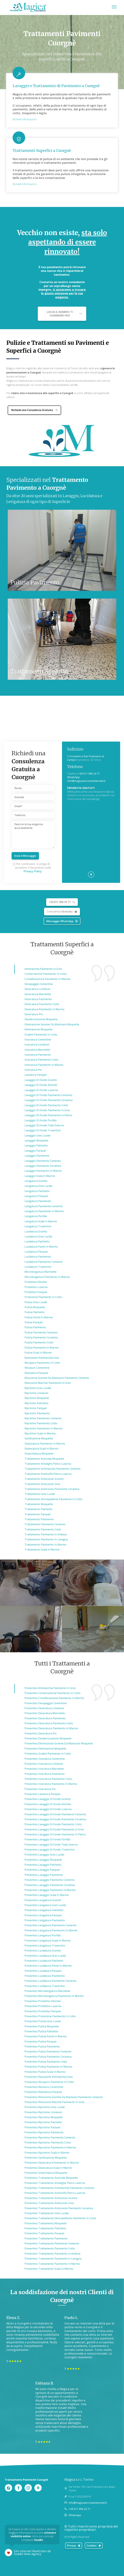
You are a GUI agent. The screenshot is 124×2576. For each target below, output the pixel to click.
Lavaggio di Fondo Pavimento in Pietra (48, 1115)
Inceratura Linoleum (37, 1044)
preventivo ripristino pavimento (44, 2132)
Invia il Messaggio (25, 856)
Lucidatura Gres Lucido (38, 1236)
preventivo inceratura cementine (45, 1758)
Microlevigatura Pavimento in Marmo (47, 1277)
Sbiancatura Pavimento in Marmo (45, 1443)
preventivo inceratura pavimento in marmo (51, 1784)
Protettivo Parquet (36, 1292)
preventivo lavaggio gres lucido (44, 1854)
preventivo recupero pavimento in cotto (49, 2082)
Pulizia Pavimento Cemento (41, 1332)
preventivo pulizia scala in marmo (45, 2072)
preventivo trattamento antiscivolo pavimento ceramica (59, 2208)
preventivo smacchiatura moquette (46, 2173)
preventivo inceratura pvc (40, 1789)
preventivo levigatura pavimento (45, 1920)
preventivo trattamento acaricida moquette (51, 2178)
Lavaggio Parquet (35, 1150)
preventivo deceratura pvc (41, 1733)
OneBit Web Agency (27, 2554)
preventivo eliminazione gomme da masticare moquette (59, 1743)
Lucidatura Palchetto (37, 1241)
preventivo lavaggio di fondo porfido (47, 1839)
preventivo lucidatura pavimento (45, 1976)
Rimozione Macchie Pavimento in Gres (48, 1383)
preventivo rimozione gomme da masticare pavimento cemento (64, 2097)
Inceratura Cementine (38, 1039)
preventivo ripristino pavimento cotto (48, 2142)
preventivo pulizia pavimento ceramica (48, 2056)
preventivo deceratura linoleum (44, 1708)
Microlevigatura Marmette (41, 1272)
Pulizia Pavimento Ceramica (41, 1337)
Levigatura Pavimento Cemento (44, 1206)
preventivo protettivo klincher (43, 2001)
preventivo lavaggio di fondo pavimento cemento (55, 1814)
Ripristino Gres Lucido (38, 1388)
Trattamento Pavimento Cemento (45, 1524)
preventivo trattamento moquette (46, 2223)
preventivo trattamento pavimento (46, 2238)
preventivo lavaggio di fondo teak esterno (51, 1844)
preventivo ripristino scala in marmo (47, 2152)
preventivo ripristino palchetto (43, 2122)
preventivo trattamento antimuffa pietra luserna (55, 2193)
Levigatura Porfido (36, 1216)
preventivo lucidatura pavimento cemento (50, 1981)
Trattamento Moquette (39, 1504)
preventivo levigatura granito (43, 1900)
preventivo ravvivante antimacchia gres (49, 2077)
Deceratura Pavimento (38, 999)
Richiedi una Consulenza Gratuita (34, 410)
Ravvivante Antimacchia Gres (42, 1358)
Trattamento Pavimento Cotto (43, 1529)
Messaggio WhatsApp (62, 921)
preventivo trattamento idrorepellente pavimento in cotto (60, 2218)
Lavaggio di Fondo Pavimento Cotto (46, 1105)
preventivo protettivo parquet (43, 2011)
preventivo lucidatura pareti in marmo (48, 1965)
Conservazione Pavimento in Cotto (46, 974)
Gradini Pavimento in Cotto (41, 1034)
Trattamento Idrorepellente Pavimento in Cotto (53, 1499)
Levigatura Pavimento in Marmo (44, 1211)
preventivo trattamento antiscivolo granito (51, 2198)
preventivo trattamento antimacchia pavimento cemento (59, 2188)
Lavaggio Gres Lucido (38, 1135)
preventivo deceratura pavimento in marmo (51, 1728)
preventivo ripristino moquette (44, 2117)
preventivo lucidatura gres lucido (45, 1955)
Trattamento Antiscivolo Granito (44, 1479)
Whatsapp (75, 2515)
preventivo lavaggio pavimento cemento (50, 1880)
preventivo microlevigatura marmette (47, 1991)
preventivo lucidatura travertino (45, 1986)
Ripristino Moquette (37, 1398)
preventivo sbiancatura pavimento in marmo (52, 2162)
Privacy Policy (32, 871)
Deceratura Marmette (38, 994)
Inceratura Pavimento (38, 1054)
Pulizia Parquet (34, 1322)
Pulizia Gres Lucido (36, 1302)
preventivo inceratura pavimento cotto (48, 1779)
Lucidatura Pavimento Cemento (44, 1262)
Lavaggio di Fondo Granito (41, 1080)
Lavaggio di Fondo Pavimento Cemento (48, 1095)
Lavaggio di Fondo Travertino (43, 1130)
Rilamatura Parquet (36, 1373)
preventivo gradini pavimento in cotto (48, 1753)
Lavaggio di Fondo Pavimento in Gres (47, 1110)
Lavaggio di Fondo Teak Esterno (44, 1125)
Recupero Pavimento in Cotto (42, 1362)
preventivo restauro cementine (44, 2087)
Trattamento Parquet (38, 1514)
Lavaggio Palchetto (36, 1145)
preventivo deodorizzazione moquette (48, 1738)
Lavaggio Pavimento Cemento (43, 1161)
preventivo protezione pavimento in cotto (50, 2016)
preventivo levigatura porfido (43, 1935)
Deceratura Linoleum (37, 989)
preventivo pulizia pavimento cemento (48, 2051)
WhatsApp (73, 777)
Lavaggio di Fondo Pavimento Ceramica (48, 1100)
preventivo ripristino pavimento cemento (50, 2137)
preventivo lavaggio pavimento (44, 1875)
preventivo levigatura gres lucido (45, 1905)
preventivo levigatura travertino (45, 1945)
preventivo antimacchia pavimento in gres (50, 1688)
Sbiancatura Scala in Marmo (41, 1448)
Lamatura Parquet (36, 1075)
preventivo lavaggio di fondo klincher (48, 1804)
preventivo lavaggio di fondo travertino (50, 1849)
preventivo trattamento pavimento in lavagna (53, 2258)
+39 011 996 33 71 (89, 773)
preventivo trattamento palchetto (45, 2228)
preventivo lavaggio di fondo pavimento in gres (54, 1829)
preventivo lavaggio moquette (43, 1859)
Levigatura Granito (36, 1181)
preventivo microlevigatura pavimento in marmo (54, 1996)
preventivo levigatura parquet (43, 1915)
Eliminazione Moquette (38, 1029)
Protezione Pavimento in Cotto (43, 1297)
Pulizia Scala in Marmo (38, 1352)
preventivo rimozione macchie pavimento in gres (54, 2102)
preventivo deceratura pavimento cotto (49, 1723)
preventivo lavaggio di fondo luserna (48, 1809)
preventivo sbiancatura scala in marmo (48, 2168)
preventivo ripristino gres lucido (45, 2107)
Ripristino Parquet (36, 1408)
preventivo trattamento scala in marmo (49, 2269)
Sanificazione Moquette (39, 1438)
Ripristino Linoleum (36, 1393)
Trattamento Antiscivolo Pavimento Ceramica (52, 1489)
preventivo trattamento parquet (44, 2233)
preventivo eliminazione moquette (45, 1748)
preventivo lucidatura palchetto (44, 1960)
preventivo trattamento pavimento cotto (50, 2248)
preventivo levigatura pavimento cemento (51, 1925)
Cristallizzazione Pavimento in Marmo (47, 979)
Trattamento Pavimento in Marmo (45, 1544)
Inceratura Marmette (37, 1049)
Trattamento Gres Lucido (40, 1494)
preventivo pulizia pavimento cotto (46, 2061)
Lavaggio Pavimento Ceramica (43, 1166)
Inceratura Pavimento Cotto (41, 1059)
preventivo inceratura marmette (44, 1768)
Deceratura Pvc (34, 1014)
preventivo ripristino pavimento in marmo (50, 2147)
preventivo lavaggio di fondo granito (48, 1799)
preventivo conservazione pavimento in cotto (52, 1693)
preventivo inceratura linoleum (44, 1763)
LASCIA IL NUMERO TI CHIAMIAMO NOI (64, 313)
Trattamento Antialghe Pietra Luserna (48, 1463)
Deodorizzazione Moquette (41, 1019)
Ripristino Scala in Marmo (40, 1433)
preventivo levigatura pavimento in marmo (51, 1930)
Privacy (73, 2545)
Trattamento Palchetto (38, 1509)
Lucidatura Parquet (36, 1251)
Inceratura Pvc (33, 1070)
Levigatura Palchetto (37, 1191)
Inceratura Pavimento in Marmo (44, 1065)
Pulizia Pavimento (35, 1327)
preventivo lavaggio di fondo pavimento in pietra (55, 1834)
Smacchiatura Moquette (39, 1453)
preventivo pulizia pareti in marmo (46, 2036)
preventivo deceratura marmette (45, 1713)
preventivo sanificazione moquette (46, 2157)
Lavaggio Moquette (36, 1140)
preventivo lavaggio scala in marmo (47, 1895)
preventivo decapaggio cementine (46, 1703)
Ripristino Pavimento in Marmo (43, 1428)
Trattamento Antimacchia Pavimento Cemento (53, 1468)
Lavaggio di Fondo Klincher (41, 1085)
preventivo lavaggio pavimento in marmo (50, 1890)
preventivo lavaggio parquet (42, 1869)
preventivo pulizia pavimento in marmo (48, 2066)
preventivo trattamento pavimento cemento (52, 2243)
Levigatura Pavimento (38, 1201)
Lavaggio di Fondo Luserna (41, 1090)
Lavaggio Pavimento (37, 1155)
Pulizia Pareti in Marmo (39, 1317)
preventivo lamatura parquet (42, 1794)
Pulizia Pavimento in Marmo (42, 1347)
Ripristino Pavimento (37, 1413)
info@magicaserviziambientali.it (86, 781)
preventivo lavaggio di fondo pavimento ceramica (55, 1819)
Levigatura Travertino (38, 1226)
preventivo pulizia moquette (42, 2026)
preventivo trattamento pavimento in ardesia (52, 2253)
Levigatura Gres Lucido (38, 1186)
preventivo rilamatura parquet (43, 2092)
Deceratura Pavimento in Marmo (44, 1009)
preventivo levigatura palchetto (44, 1910)
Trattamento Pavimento (39, 1519)
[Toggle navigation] (114, 6)
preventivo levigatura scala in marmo (48, 1940)
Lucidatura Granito (36, 1231)
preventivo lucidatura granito (43, 1950)
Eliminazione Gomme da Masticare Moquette (52, 1024)
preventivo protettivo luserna (43, 2006)
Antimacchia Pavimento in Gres (43, 969)
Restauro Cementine (37, 1367)
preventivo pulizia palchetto (41, 2031)
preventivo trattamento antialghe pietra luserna (55, 2183)
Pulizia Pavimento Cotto (39, 1342)
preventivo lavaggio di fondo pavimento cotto (53, 1824)
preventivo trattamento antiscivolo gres (49, 2203)
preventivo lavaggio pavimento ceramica (50, 1885)
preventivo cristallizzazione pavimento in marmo (54, 1698)
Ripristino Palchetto (36, 1403)
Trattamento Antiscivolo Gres (42, 1484)
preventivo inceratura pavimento (45, 1774)
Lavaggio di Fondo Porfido (41, 1120)
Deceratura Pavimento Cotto (42, 1004)
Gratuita (62, 911)
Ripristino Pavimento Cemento (43, 1418)
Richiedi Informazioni (24, 119)
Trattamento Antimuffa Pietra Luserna (48, 1474)
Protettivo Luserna (36, 1287)
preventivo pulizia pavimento (42, 2046)
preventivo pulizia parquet (41, 2041)
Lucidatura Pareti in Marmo (41, 1246)
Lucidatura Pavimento (38, 1256)
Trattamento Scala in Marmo (42, 1549)
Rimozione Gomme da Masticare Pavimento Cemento (57, 1378)
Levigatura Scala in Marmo (41, 1221)
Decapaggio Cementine (39, 984)
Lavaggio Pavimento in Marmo (43, 1171)
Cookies (94, 2545)
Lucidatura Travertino (38, 1267)
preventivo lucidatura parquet (43, 1971)
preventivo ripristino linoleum (43, 2112)
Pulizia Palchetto (35, 1312)
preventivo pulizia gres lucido (43, 2021)
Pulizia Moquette (35, 1307)
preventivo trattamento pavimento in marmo (52, 2264)
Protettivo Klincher (36, 1282)
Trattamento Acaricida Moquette (44, 1458)
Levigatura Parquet (36, 1196)
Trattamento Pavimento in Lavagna (46, 1539)
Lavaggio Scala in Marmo (40, 1176)
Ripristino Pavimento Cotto (41, 1423)
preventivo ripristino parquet (42, 2127)
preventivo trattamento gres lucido (47, 2213)
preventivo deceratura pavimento (45, 1718)
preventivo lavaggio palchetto (43, 1864)
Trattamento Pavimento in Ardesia (46, 1534)
